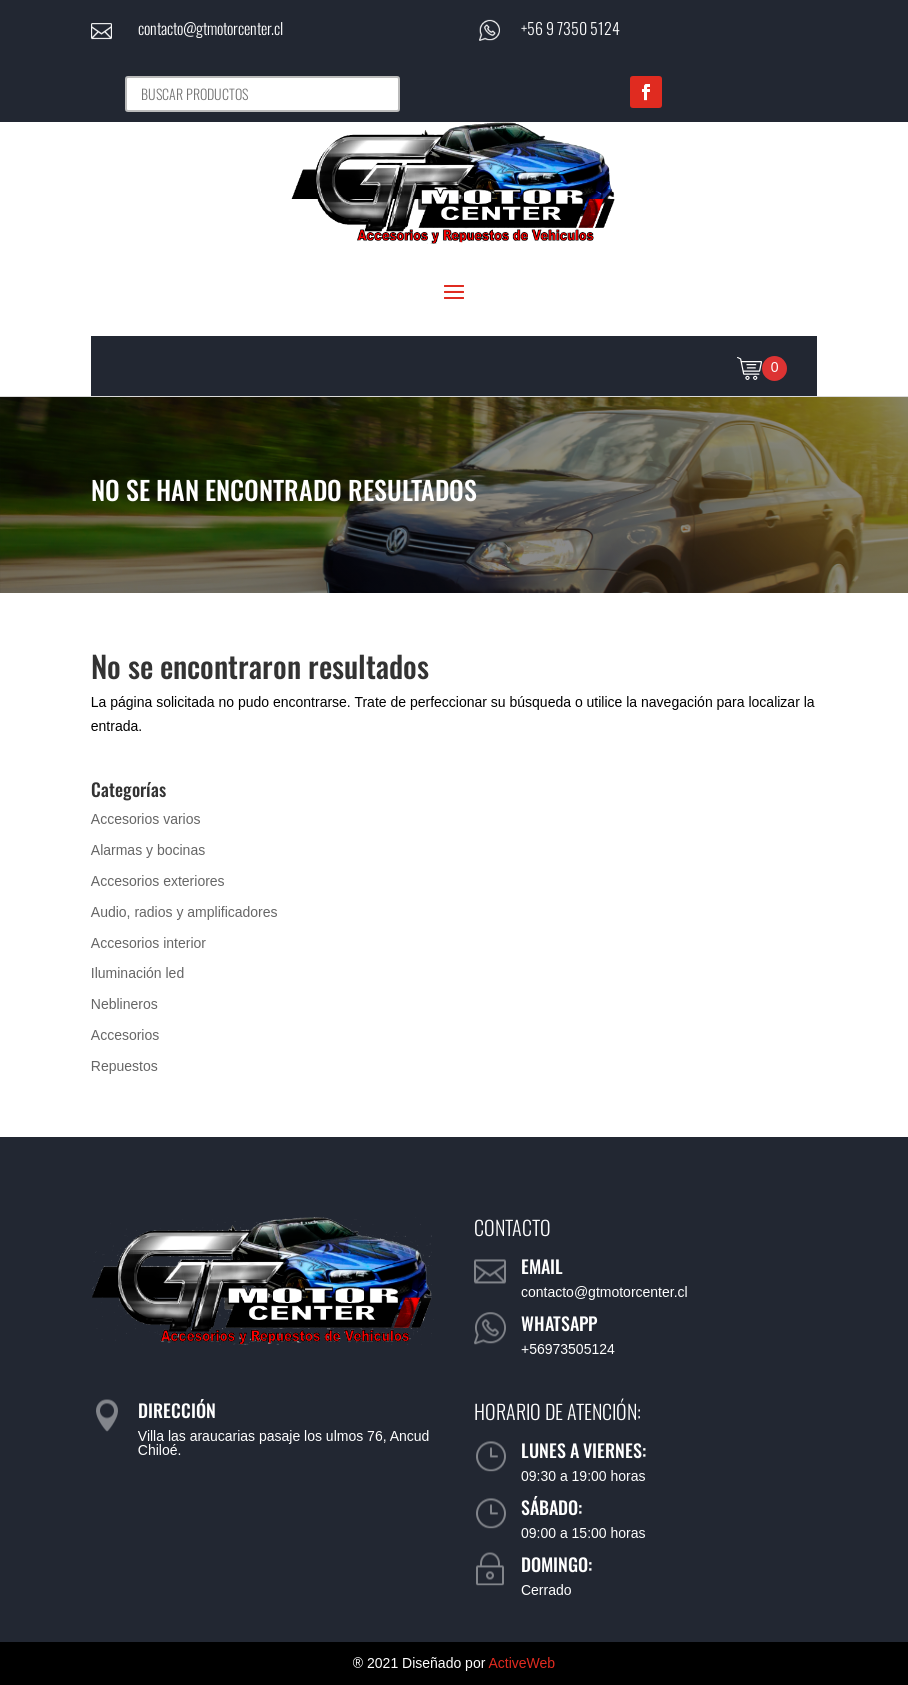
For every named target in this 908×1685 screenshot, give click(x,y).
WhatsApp (559, 1323)
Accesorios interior (148, 943)
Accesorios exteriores (158, 881)
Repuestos (124, 1066)
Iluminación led (137, 973)
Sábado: (551, 1507)
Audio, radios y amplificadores (184, 912)
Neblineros (124, 1004)
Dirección (177, 1410)
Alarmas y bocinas (148, 850)
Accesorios (125, 1035)
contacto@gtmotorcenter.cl (210, 28)
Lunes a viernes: (583, 1450)
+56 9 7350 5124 (570, 28)
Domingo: (556, 1564)
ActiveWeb (521, 1663)
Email (542, 1266)
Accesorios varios (146, 819)
